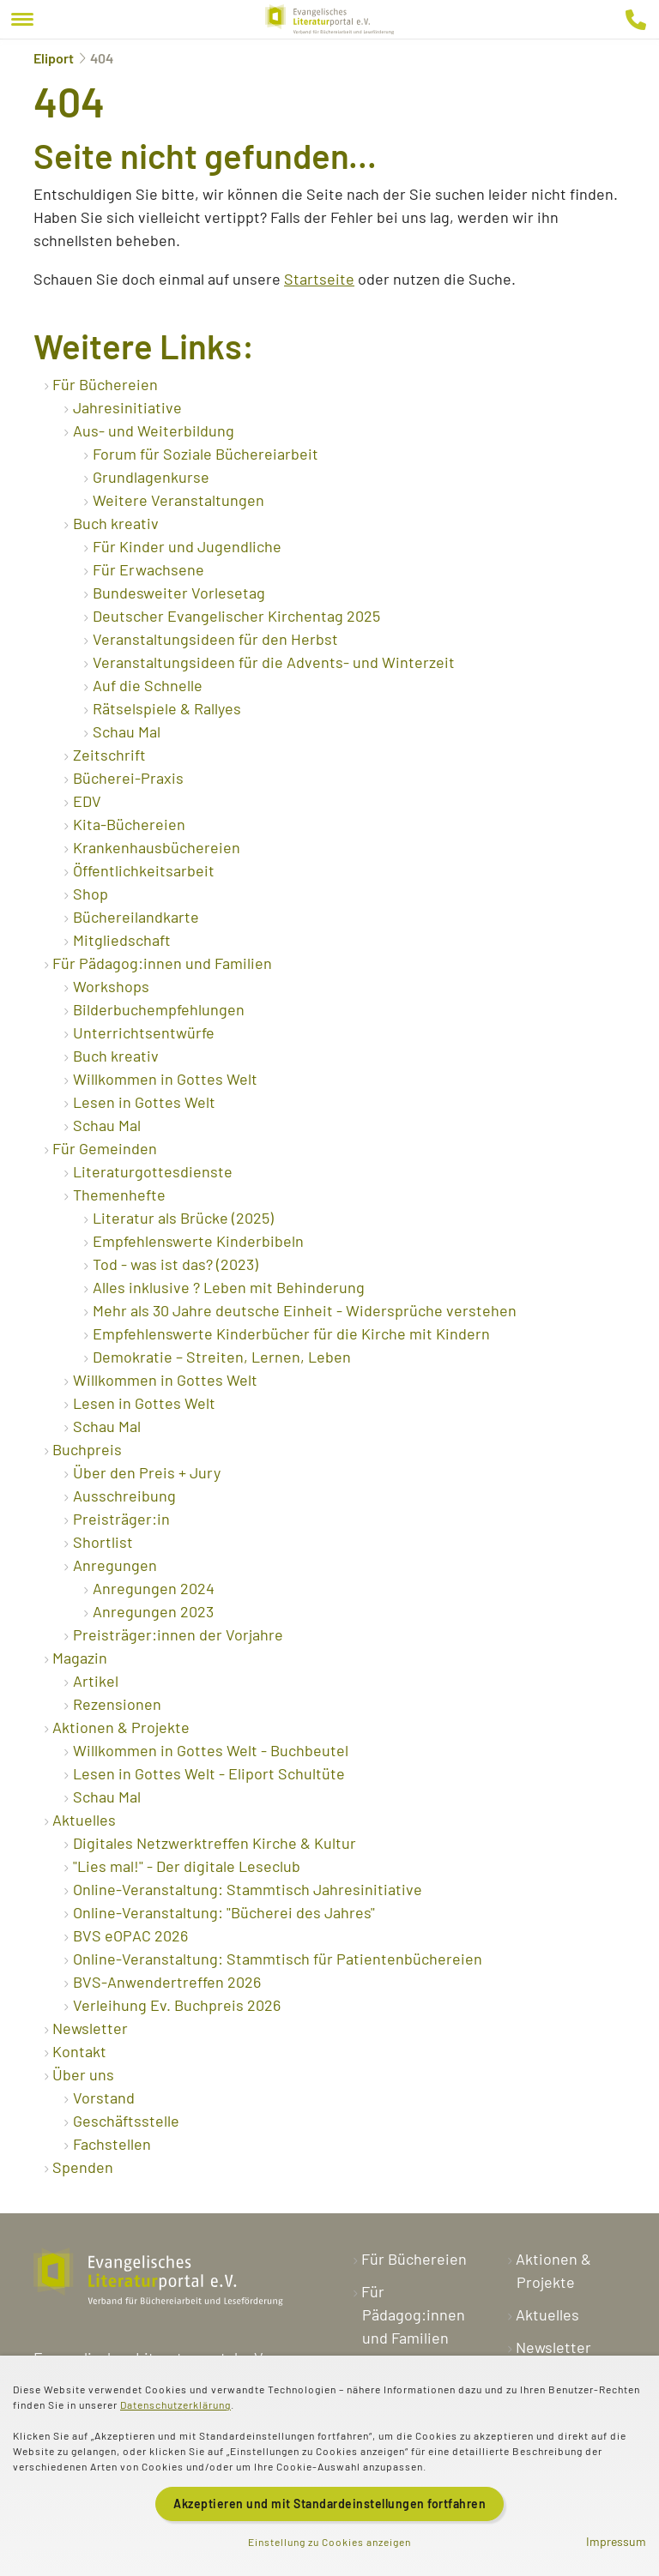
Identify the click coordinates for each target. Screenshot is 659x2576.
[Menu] (22, 19)
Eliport (53, 58)
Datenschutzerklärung (175, 2404)
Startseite (319, 278)
